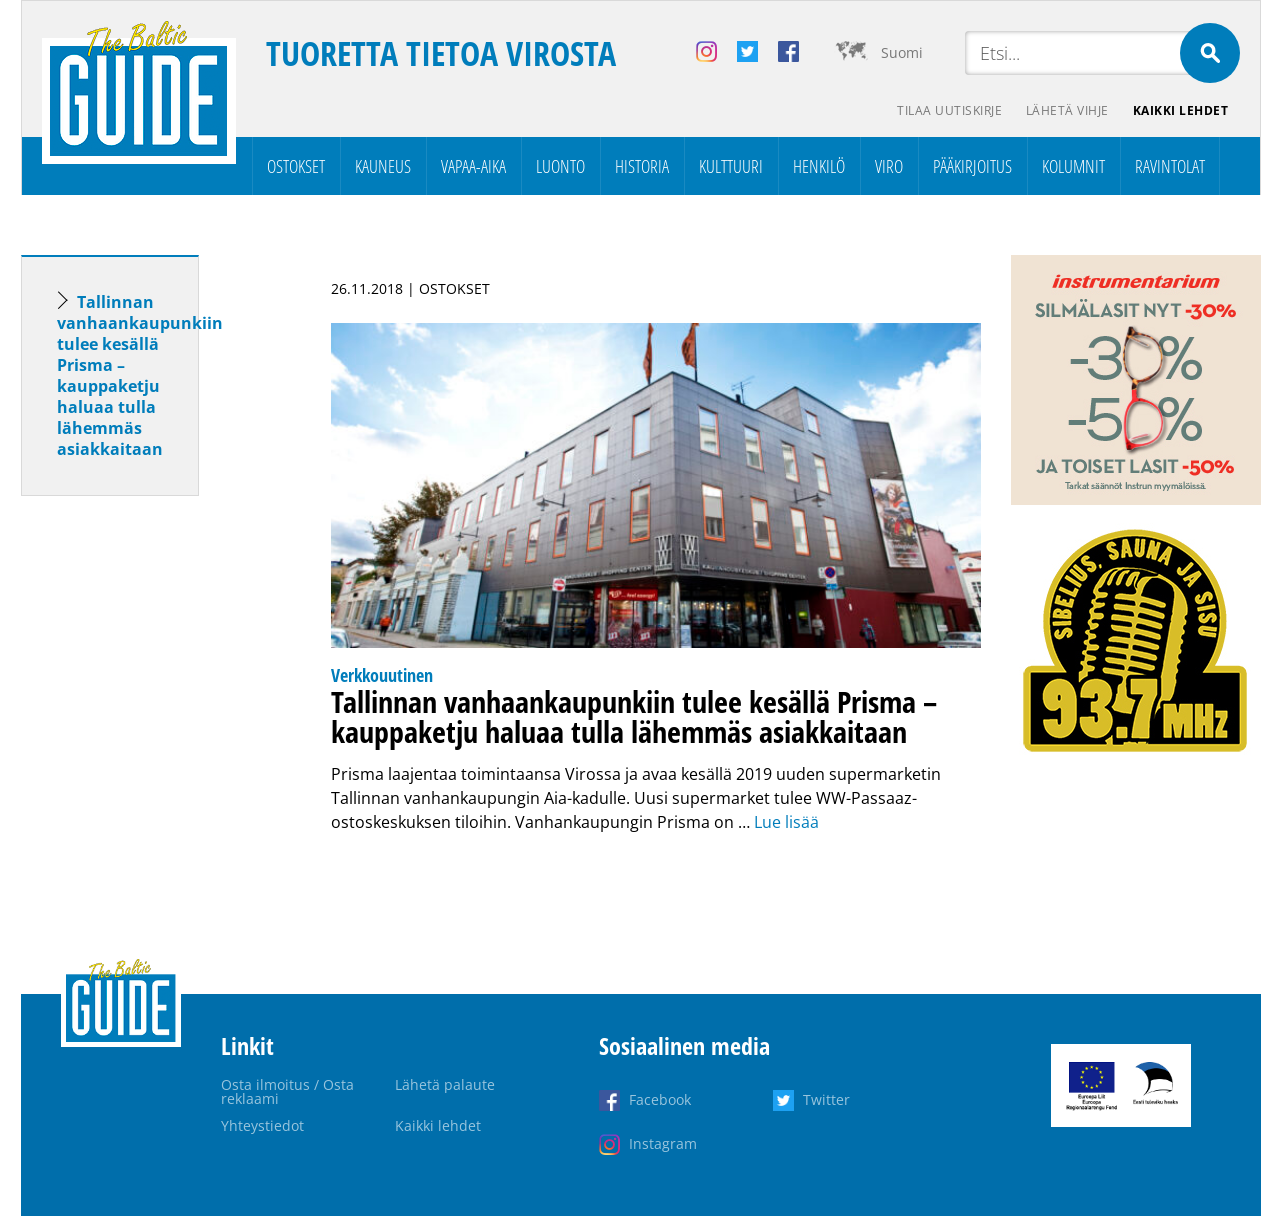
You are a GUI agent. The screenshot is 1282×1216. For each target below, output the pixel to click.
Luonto (560, 166)
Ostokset (296, 166)
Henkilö (819, 166)
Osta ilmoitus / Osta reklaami (287, 1091)
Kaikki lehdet (1181, 110)
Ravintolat (1170, 166)
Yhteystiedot (262, 1125)
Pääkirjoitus (972, 166)
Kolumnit (1073, 166)
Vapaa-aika (473, 166)
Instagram (663, 1143)
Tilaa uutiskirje (949, 110)
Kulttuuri (731, 166)
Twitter (826, 1099)
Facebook (660, 1099)
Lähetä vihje (1067, 110)
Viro (889, 166)
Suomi (902, 52)
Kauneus (383, 166)
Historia (642, 166)
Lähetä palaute (445, 1084)
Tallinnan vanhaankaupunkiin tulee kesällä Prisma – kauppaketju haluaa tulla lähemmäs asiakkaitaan (140, 375)
